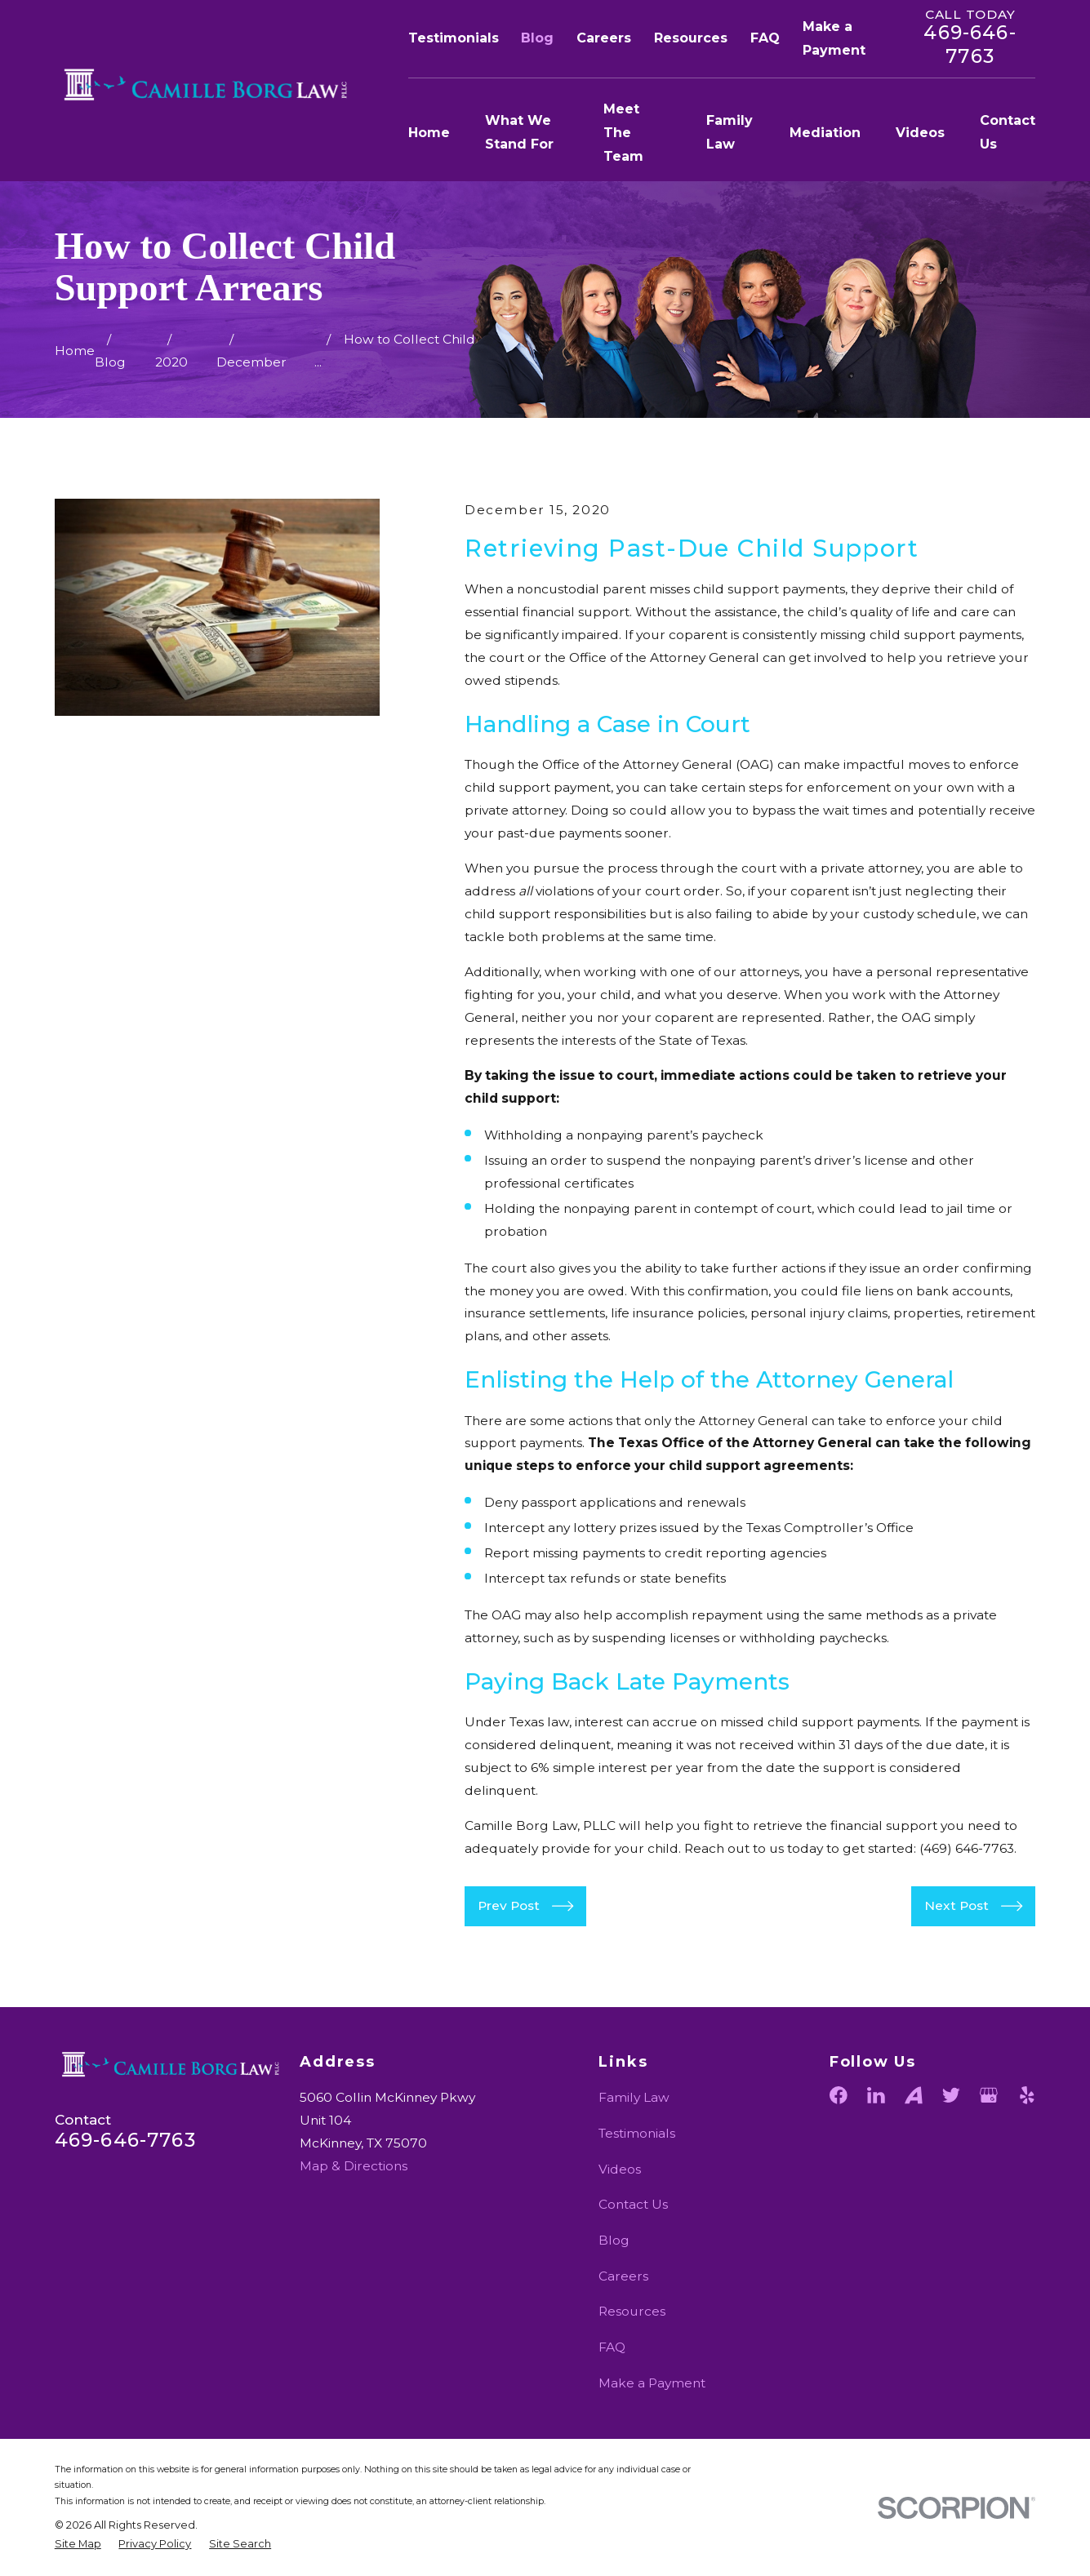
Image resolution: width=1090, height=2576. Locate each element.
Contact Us (633, 2204)
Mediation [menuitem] (825, 132)
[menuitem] (78, 2543)
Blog (537, 38)
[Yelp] (1027, 2095)
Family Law (634, 2097)
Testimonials (453, 38)
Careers (603, 38)
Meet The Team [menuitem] (623, 132)
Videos (619, 2169)
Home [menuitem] (429, 132)
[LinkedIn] (876, 2095)
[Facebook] (839, 2095)
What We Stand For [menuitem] (519, 132)
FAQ (765, 38)
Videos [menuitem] (920, 132)
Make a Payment (651, 2383)
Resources (690, 38)
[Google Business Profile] (989, 2095)
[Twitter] (951, 2095)
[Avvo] (914, 2095)
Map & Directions (353, 2166)
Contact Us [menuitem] (1007, 132)
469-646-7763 (969, 44)
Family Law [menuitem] (729, 132)
